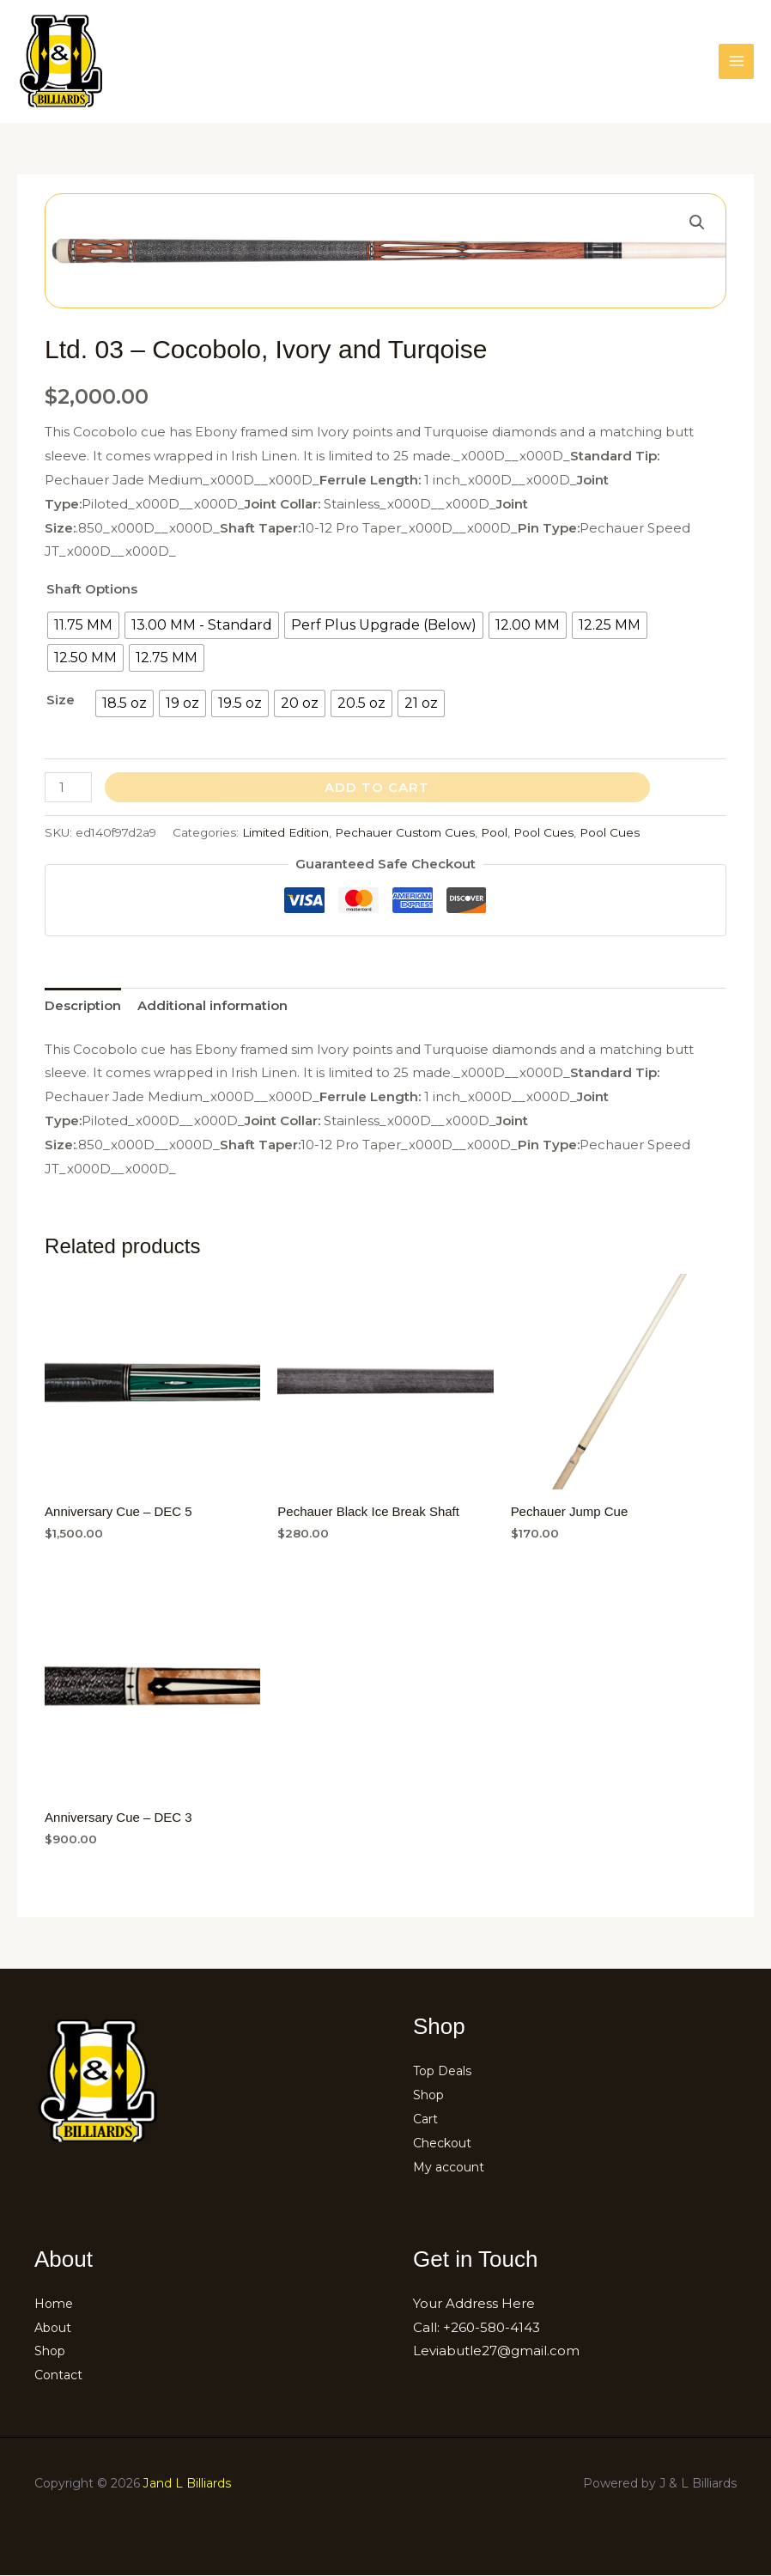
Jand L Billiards (187, 2483)
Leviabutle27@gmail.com (496, 2351)
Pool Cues (543, 832)
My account (451, 2167)
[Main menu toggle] (736, 61)
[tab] (83, 1006)
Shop (430, 2094)
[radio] (83, 625)
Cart (426, 2118)
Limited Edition (285, 832)
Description (83, 1005)
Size (60, 699)
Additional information (212, 1005)
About (55, 2327)
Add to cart (377, 787)
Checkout (445, 2142)
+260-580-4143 (491, 2327)
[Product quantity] (68, 787)
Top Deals (445, 2071)
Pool (494, 832)
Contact (60, 2374)
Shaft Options (91, 589)
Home (55, 2303)
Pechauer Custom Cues (405, 832)
